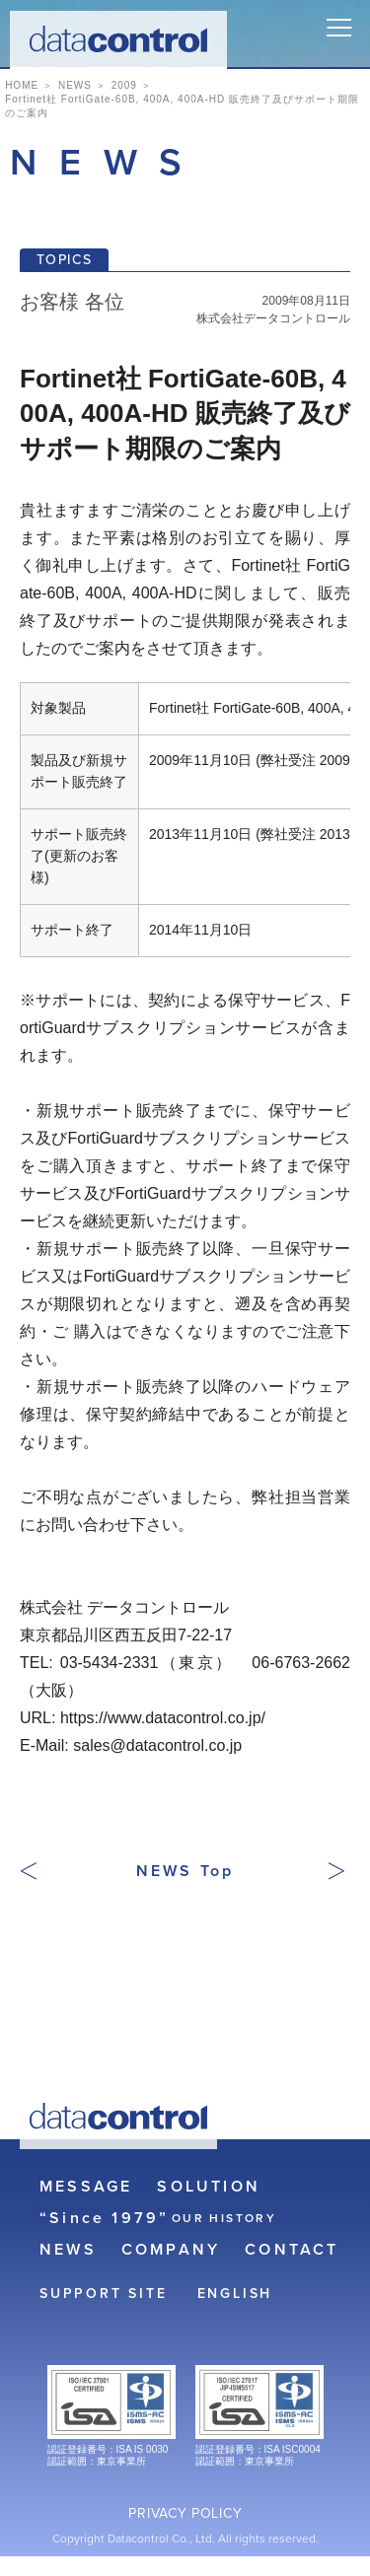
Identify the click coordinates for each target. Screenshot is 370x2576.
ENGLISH (235, 2293)
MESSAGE (85, 2186)
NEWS (68, 2250)
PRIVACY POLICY (185, 2514)
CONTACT (291, 2250)
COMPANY (170, 2250)
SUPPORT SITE (103, 2293)
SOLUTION (208, 2186)
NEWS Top (185, 1870)
